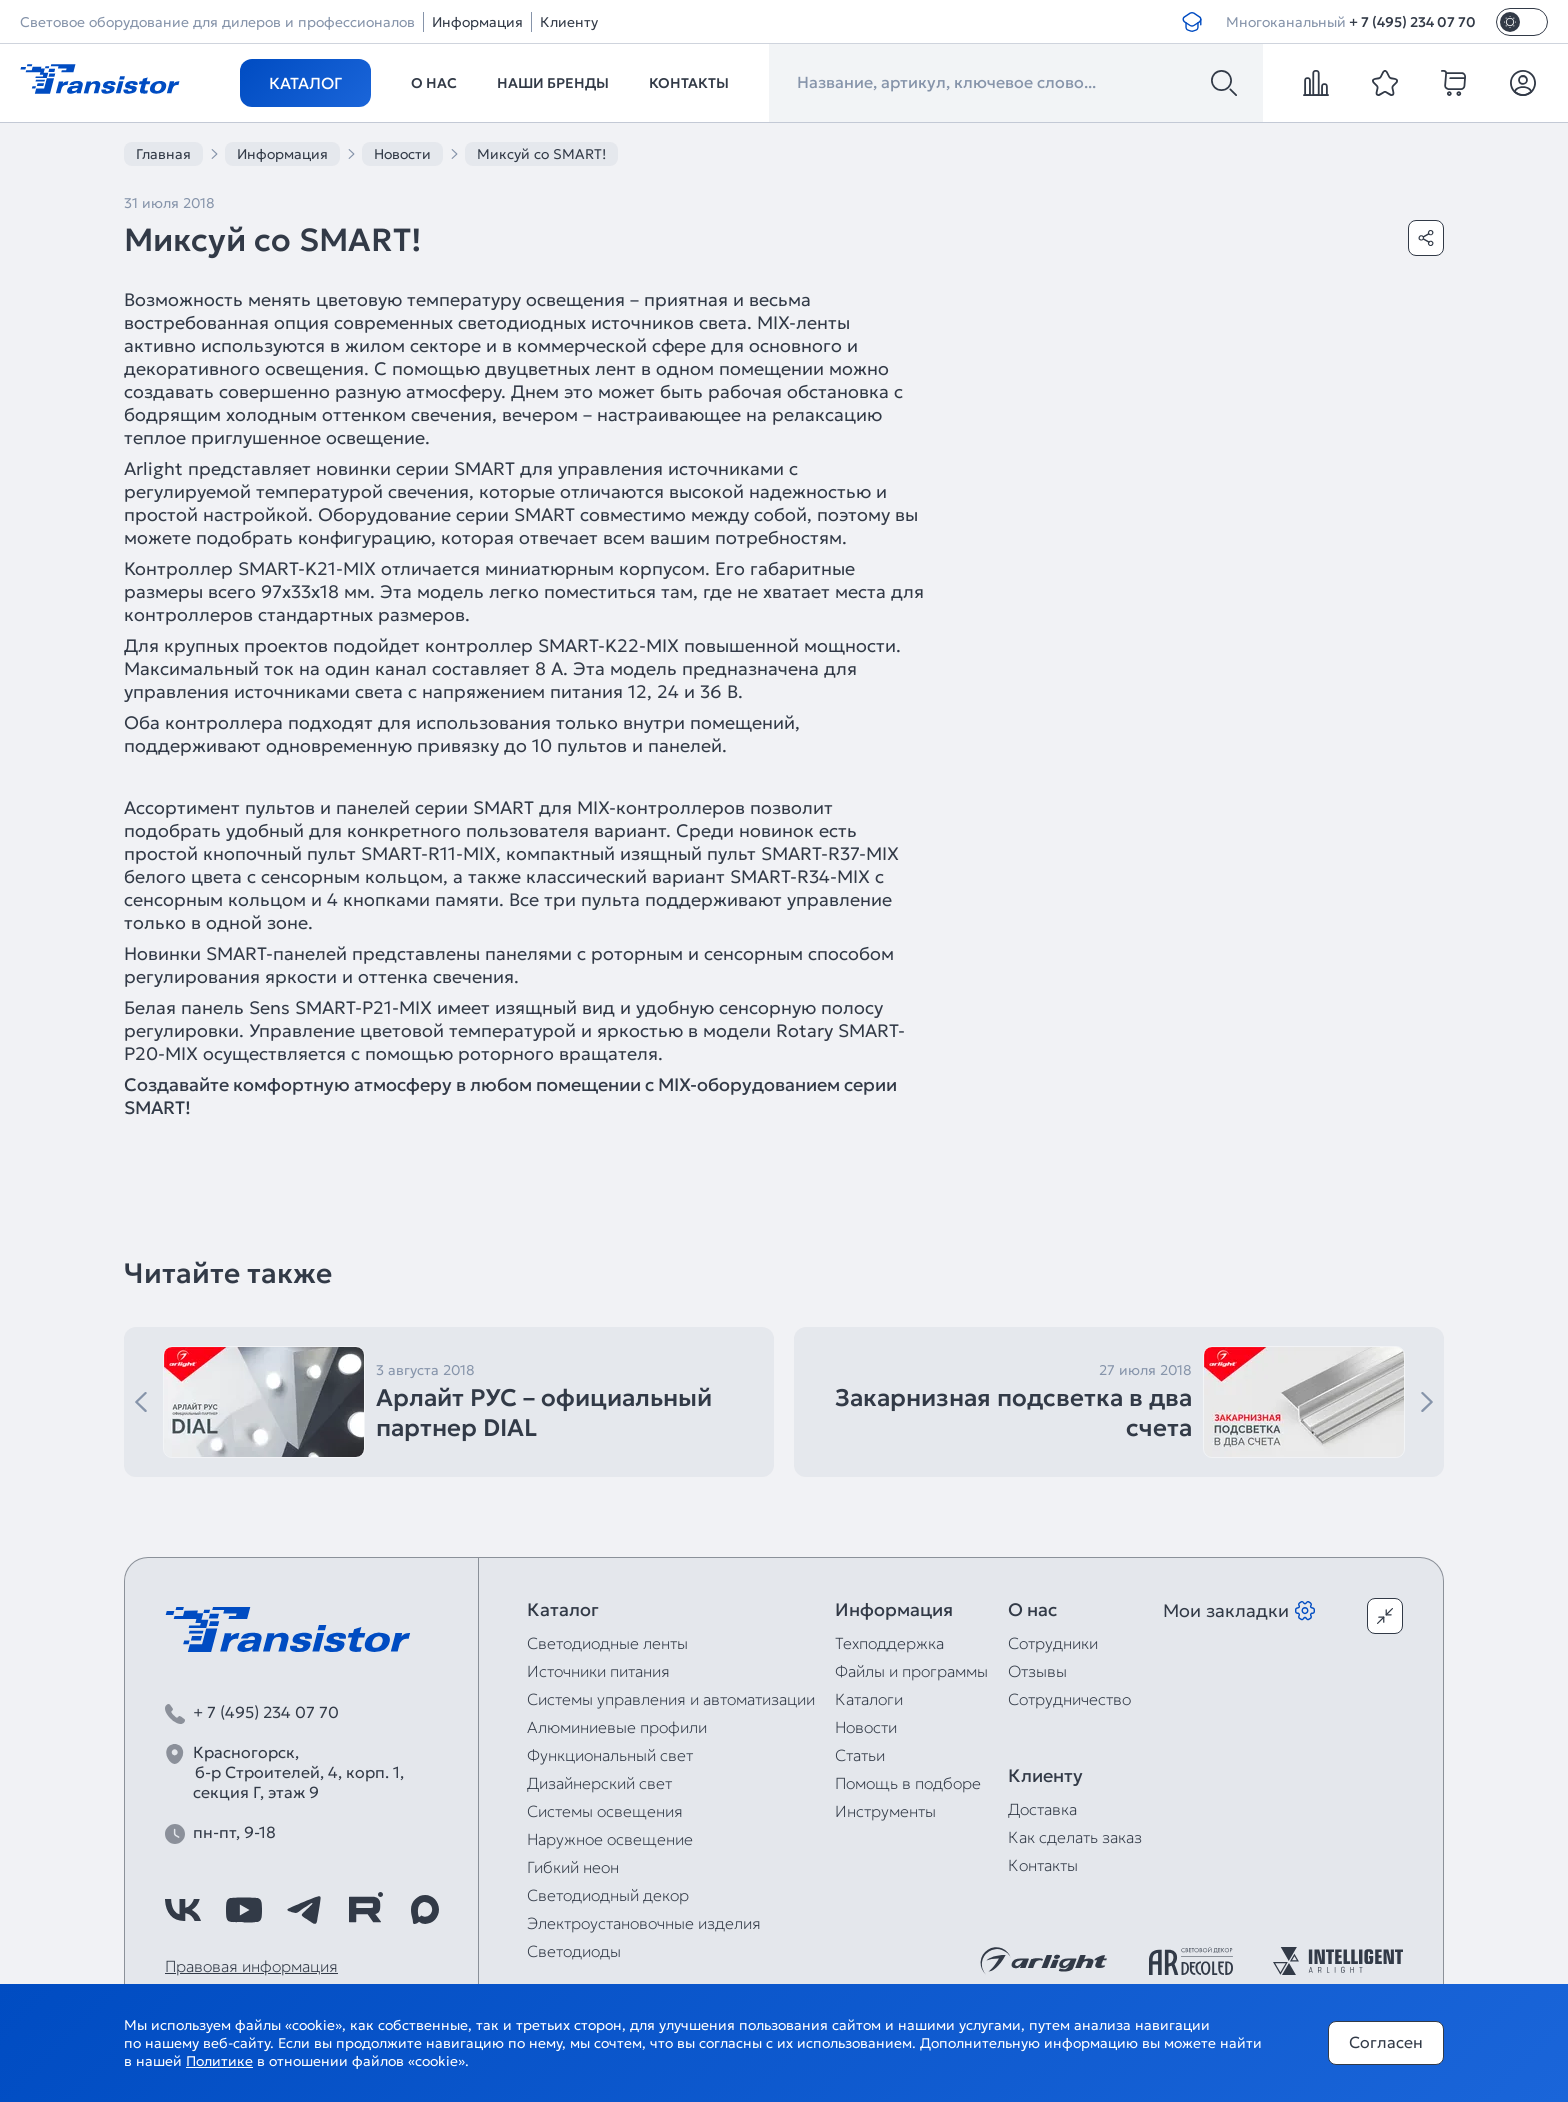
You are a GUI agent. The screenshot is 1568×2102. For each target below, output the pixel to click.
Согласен (1386, 2042)
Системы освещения (605, 1811)
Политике (219, 2061)
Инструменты (885, 1811)
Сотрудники (1053, 1643)
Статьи (860, 1755)
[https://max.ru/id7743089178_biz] (425, 1910)
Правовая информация (251, 1966)
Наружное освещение (610, 1839)
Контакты (689, 83)
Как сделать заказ (1075, 1837)
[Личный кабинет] (1523, 83)
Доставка (1042, 1809)
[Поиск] (1224, 83)
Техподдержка (889, 1643)
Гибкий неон (573, 1867)
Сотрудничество (1069, 1699)
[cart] (1454, 83)
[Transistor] (100, 77)
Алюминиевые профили (617, 1727)
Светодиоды (574, 1951)
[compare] (1316, 83)
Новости (866, 1727)
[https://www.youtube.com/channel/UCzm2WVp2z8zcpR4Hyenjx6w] (244, 1910)
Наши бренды (553, 83)
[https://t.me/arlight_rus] (304, 1910)
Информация (477, 22)
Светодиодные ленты (607, 1643)
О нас (434, 83)
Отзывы (1037, 1671)
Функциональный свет (610, 1755)
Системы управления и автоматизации (671, 1699)
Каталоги (869, 1699)
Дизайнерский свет (599, 1783)
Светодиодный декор (608, 1895)
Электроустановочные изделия (644, 1923)
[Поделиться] (1426, 238)
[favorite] (1385, 83)
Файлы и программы (911, 1671)
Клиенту (569, 22)
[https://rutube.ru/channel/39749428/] (365, 1910)
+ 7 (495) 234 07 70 (1412, 22)
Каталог (305, 83)
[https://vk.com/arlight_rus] (183, 1910)
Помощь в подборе (908, 1783)
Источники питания (598, 1671)
